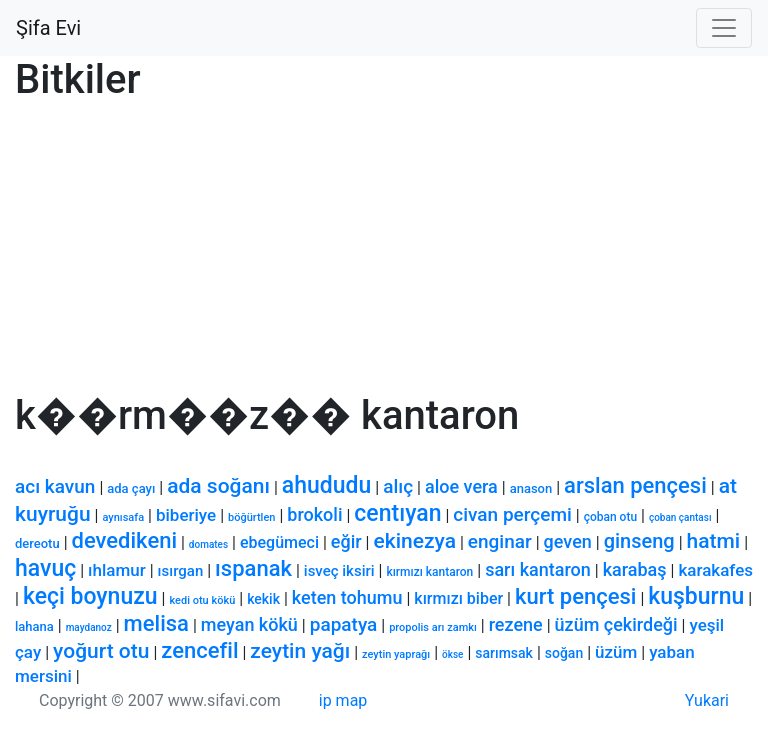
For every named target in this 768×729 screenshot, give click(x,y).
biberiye (186, 515)
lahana (34, 626)
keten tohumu (347, 597)
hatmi (714, 541)
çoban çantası (680, 517)
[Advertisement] (384, 252)
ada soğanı (218, 486)
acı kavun (55, 486)
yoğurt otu (101, 651)
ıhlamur (117, 570)
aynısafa (123, 517)
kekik (263, 599)
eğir (346, 541)
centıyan (397, 513)
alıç (398, 486)
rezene (516, 624)
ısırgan (181, 571)
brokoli (314, 514)
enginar (500, 541)
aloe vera (461, 486)
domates (208, 544)
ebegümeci (279, 542)
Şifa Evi (48, 28)
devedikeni (125, 540)
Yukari (707, 700)
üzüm (616, 652)
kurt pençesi (575, 596)
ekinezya (414, 541)
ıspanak (253, 568)
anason (531, 488)
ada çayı (131, 488)
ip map (343, 700)
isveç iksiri (339, 571)
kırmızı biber (458, 598)
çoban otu (610, 517)
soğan (564, 653)
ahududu (326, 485)
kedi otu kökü (202, 600)
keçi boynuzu (90, 596)
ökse (452, 654)
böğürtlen (251, 517)
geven (568, 541)
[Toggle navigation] (724, 28)
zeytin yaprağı (396, 654)
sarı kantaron (538, 569)
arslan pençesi (635, 485)
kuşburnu (696, 596)
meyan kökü (249, 624)
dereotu (37, 543)
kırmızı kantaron (429, 572)
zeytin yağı (300, 651)
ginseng (639, 541)
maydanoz (89, 627)
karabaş (635, 569)
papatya (344, 624)
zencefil (199, 650)
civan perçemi (512, 514)
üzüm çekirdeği (616, 624)
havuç (45, 568)
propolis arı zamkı (433, 627)
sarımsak (504, 653)
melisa (156, 623)
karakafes (715, 570)
